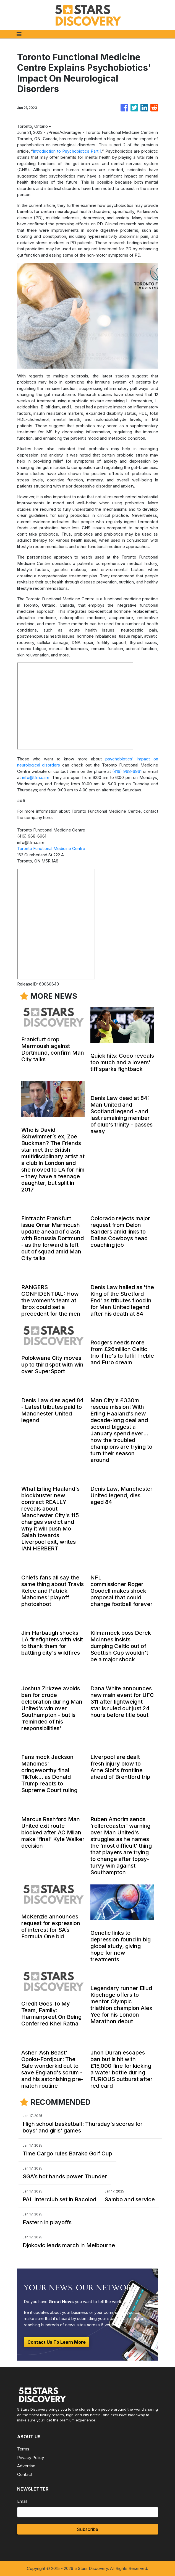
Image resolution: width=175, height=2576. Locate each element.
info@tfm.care (35, 777)
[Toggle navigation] (19, 34)
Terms (23, 2449)
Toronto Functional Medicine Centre (51, 848)
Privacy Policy (30, 2457)
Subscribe (87, 2529)
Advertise (26, 2465)
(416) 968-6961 (127, 771)
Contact (24, 2474)
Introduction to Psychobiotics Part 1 (67, 151)
